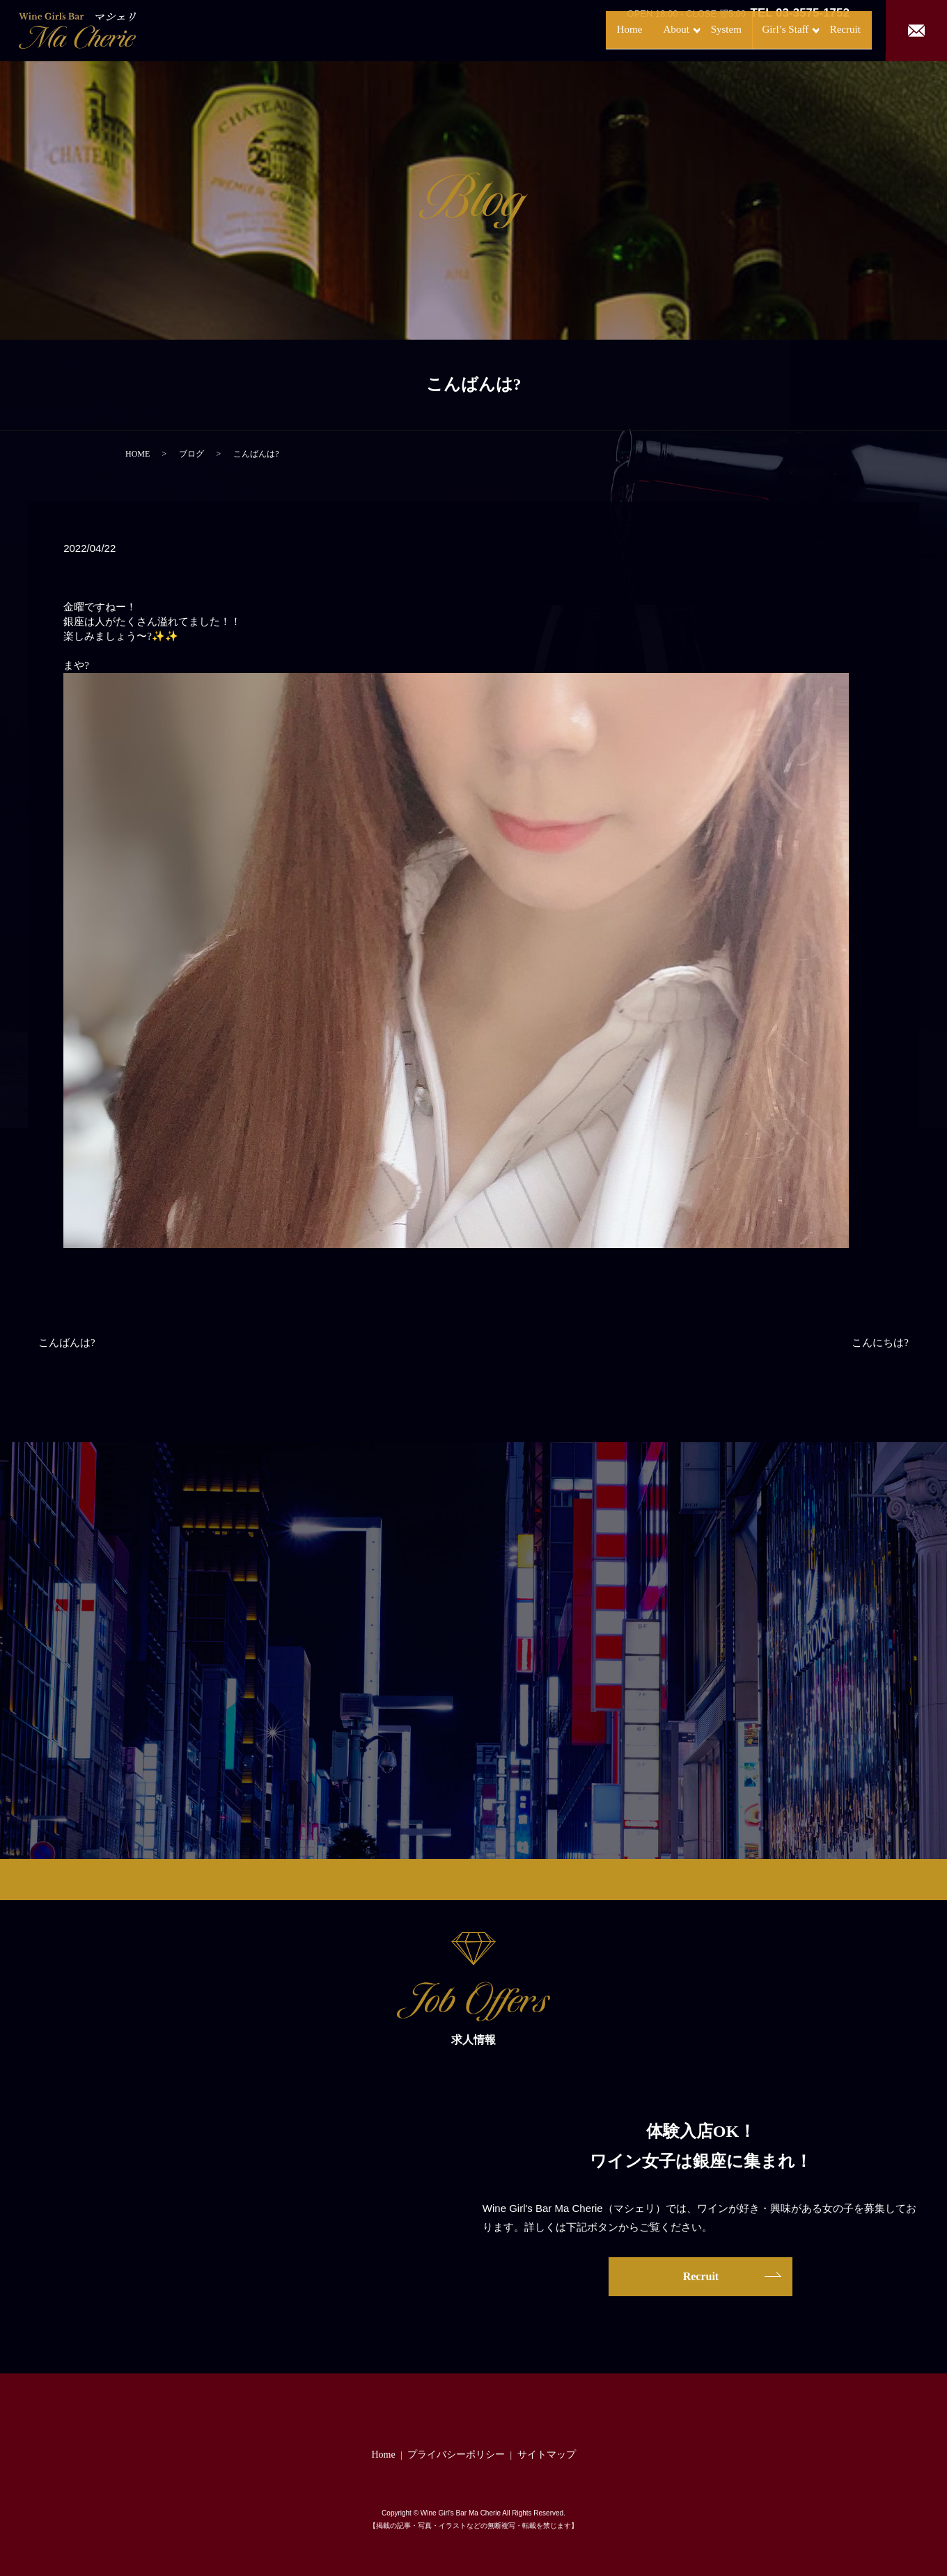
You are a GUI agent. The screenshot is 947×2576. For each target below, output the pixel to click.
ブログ (191, 454)
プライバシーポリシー (456, 2454)
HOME (137, 454)
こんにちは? (880, 1342)
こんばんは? (66, 1342)
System (688, 29)
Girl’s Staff (753, 29)
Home (571, 29)
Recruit (831, 29)
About (623, 29)
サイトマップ (546, 2454)
